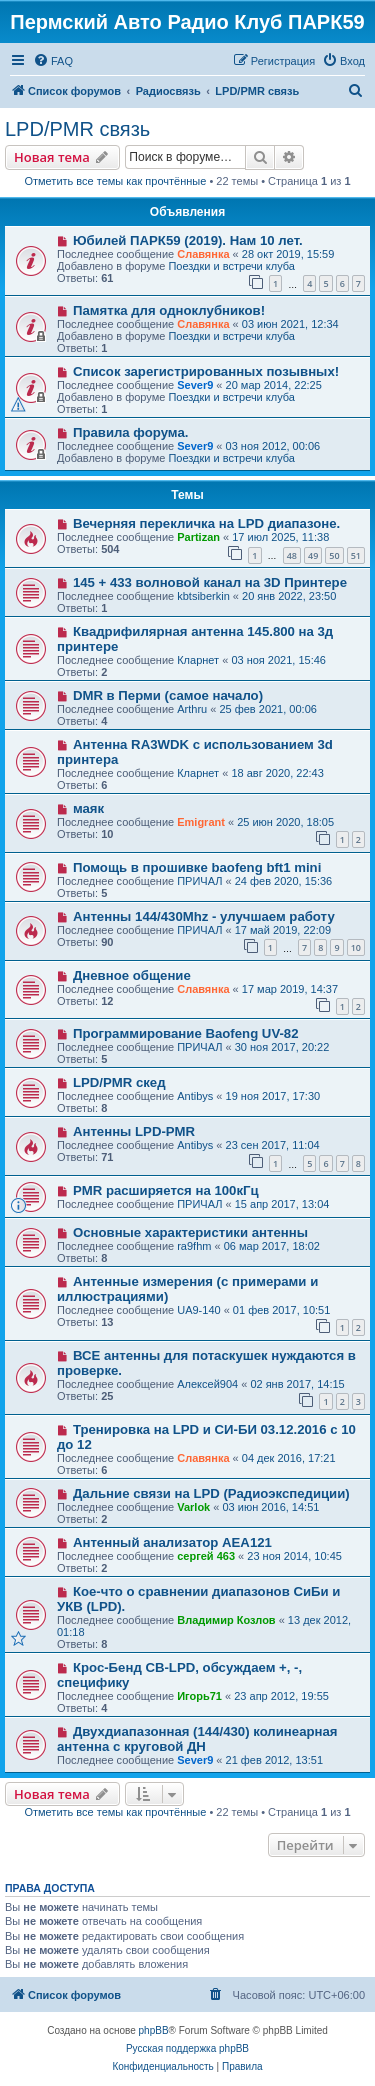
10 (356, 947)
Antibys (195, 1096)
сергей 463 (206, 1556)
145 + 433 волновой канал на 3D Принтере (210, 582)
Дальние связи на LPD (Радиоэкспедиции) (211, 1493)
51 (356, 555)
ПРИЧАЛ (199, 881)
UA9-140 (198, 1310)
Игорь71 (199, 1696)
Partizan (198, 537)
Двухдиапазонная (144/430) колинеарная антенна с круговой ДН (197, 1739)
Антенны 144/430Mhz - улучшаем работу (204, 916)
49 (313, 555)
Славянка (203, 254)
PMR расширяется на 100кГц (166, 1190)
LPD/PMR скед (119, 1082)
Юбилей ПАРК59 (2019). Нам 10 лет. (188, 240)
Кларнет (198, 660)
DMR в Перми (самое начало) (168, 695)
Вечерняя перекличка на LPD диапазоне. (206, 523)
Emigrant (201, 822)
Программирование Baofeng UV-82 (186, 1033)
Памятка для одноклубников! (169, 310)
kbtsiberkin (203, 596)
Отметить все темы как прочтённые (115, 181)
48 (292, 555)
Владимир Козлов (226, 1620)
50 (334, 555)
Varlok (193, 1507)
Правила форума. (131, 432)
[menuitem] (53, 61)
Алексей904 (207, 1384)
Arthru (192, 709)
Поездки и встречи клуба (231, 266)
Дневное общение (132, 975)
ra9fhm (194, 1246)
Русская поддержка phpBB (187, 2048)
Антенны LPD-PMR (134, 1131)
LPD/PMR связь (77, 129)
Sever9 (195, 385)
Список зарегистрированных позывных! (206, 371)
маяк (88, 808)
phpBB (154, 2030)
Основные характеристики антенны (190, 1232)
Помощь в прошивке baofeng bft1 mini (197, 867)
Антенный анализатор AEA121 (172, 1542)
